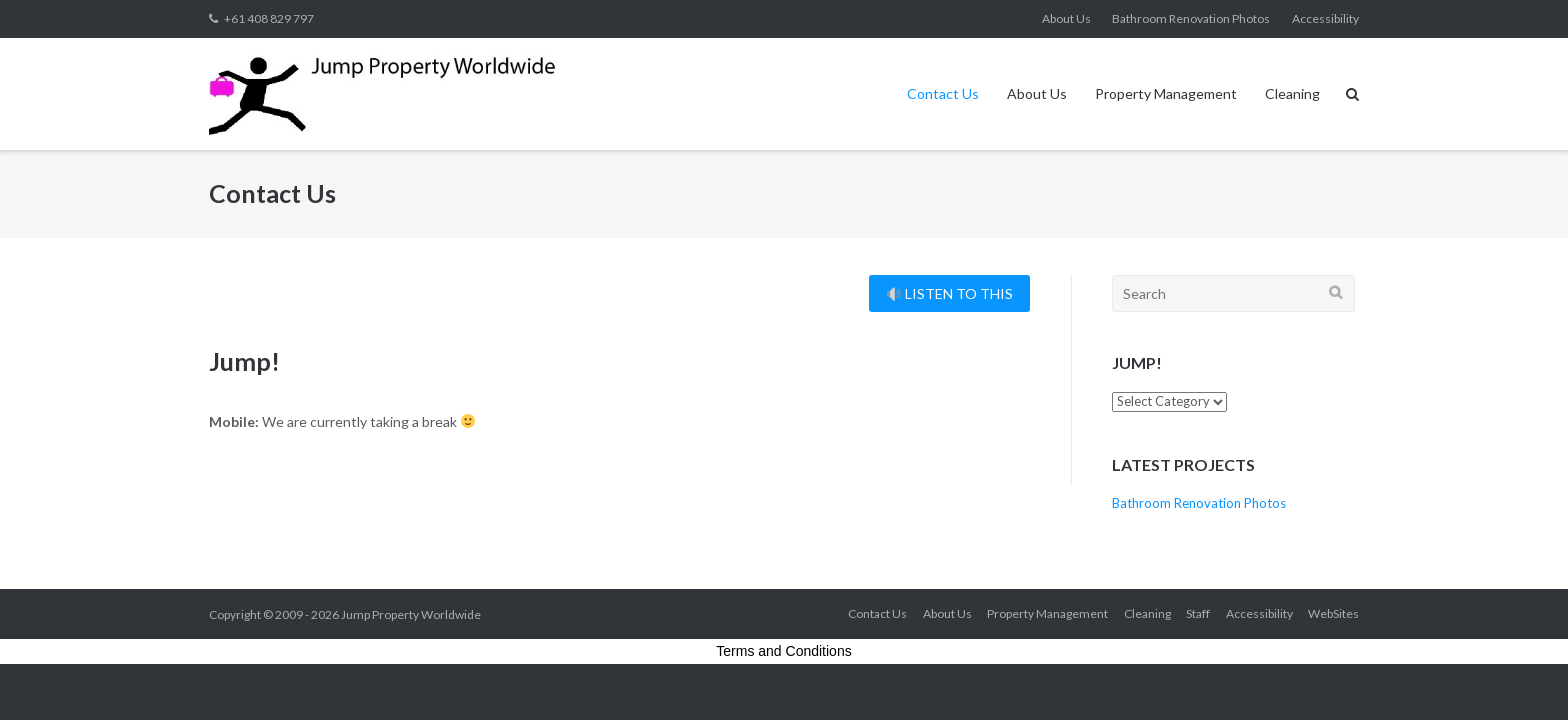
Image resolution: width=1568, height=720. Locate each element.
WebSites (1333, 613)
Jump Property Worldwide (411, 614)
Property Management (1166, 93)
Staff (1198, 613)
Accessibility (1325, 18)
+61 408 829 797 (269, 18)
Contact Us (943, 93)
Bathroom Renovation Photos (1191, 18)
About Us (1066, 18)
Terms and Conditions (783, 651)
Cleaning (1292, 93)
